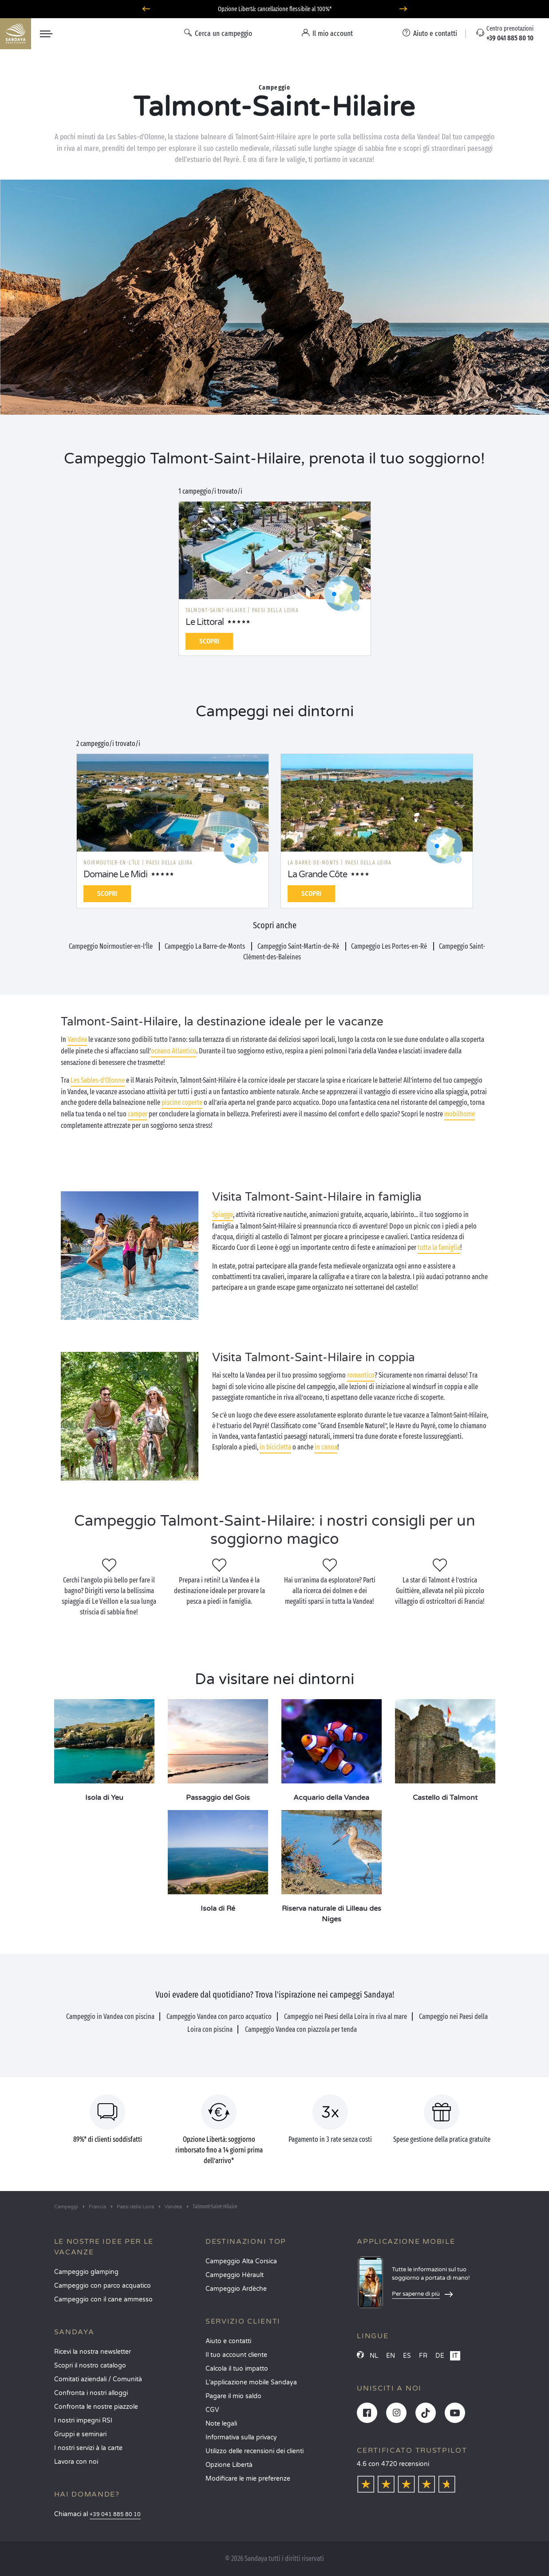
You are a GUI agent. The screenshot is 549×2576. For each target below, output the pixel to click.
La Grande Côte (317, 874)
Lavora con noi (76, 2462)
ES (407, 2356)
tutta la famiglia (439, 1247)
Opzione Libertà (229, 2465)
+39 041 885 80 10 (115, 2514)
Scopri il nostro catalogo (90, 2365)
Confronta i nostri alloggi (91, 2393)
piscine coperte (182, 1102)
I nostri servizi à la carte (88, 2448)
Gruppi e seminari (80, 2434)
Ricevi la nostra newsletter (92, 2352)
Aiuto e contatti (228, 2341)
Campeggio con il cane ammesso (103, 2299)
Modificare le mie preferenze (247, 2478)
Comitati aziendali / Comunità (98, 2379)
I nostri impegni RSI (83, 2420)
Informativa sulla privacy (241, 2437)
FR (423, 2356)
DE (439, 2356)
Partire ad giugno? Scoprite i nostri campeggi (275, 9)
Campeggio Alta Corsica (241, 2261)
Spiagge (222, 1214)
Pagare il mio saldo (233, 2396)
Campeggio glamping (86, 2272)
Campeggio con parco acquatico (102, 2285)
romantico (361, 1375)
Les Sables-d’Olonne (98, 1080)
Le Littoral (205, 622)
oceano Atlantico (173, 1051)
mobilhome (459, 1114)
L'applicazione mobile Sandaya (251, 2382)
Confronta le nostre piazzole (96, 2407)
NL (374, 2356)
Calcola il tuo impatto (236, 2368)
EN (390, 2356)
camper (137, 1114)
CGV (212, 2410)
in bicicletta (275, 1447)
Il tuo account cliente (236, 2355)
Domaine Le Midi (115, 874)
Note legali (221, 2423)
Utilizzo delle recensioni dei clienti (254, 2451)
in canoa (326, 1447)
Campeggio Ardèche (236, 2289)
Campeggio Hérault (234, 2275)
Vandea (77, 1039)
